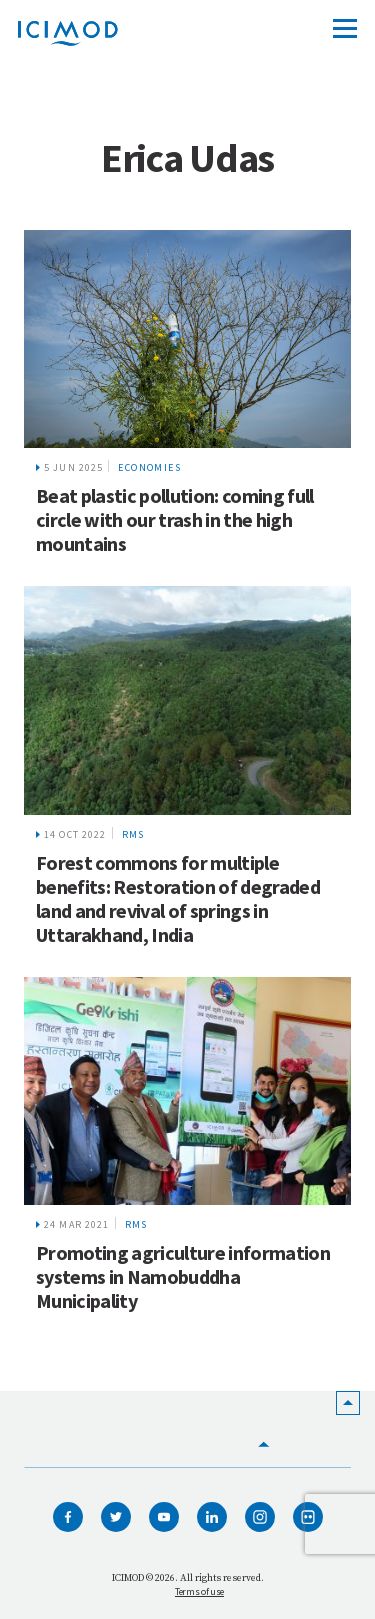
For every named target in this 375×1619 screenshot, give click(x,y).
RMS (133, 834)
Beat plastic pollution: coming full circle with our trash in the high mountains (175, 519)
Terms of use (199, 1591)
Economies (149, 467)
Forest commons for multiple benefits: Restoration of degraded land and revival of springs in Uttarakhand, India (178, 898)
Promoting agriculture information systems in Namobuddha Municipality (183, 1276)
